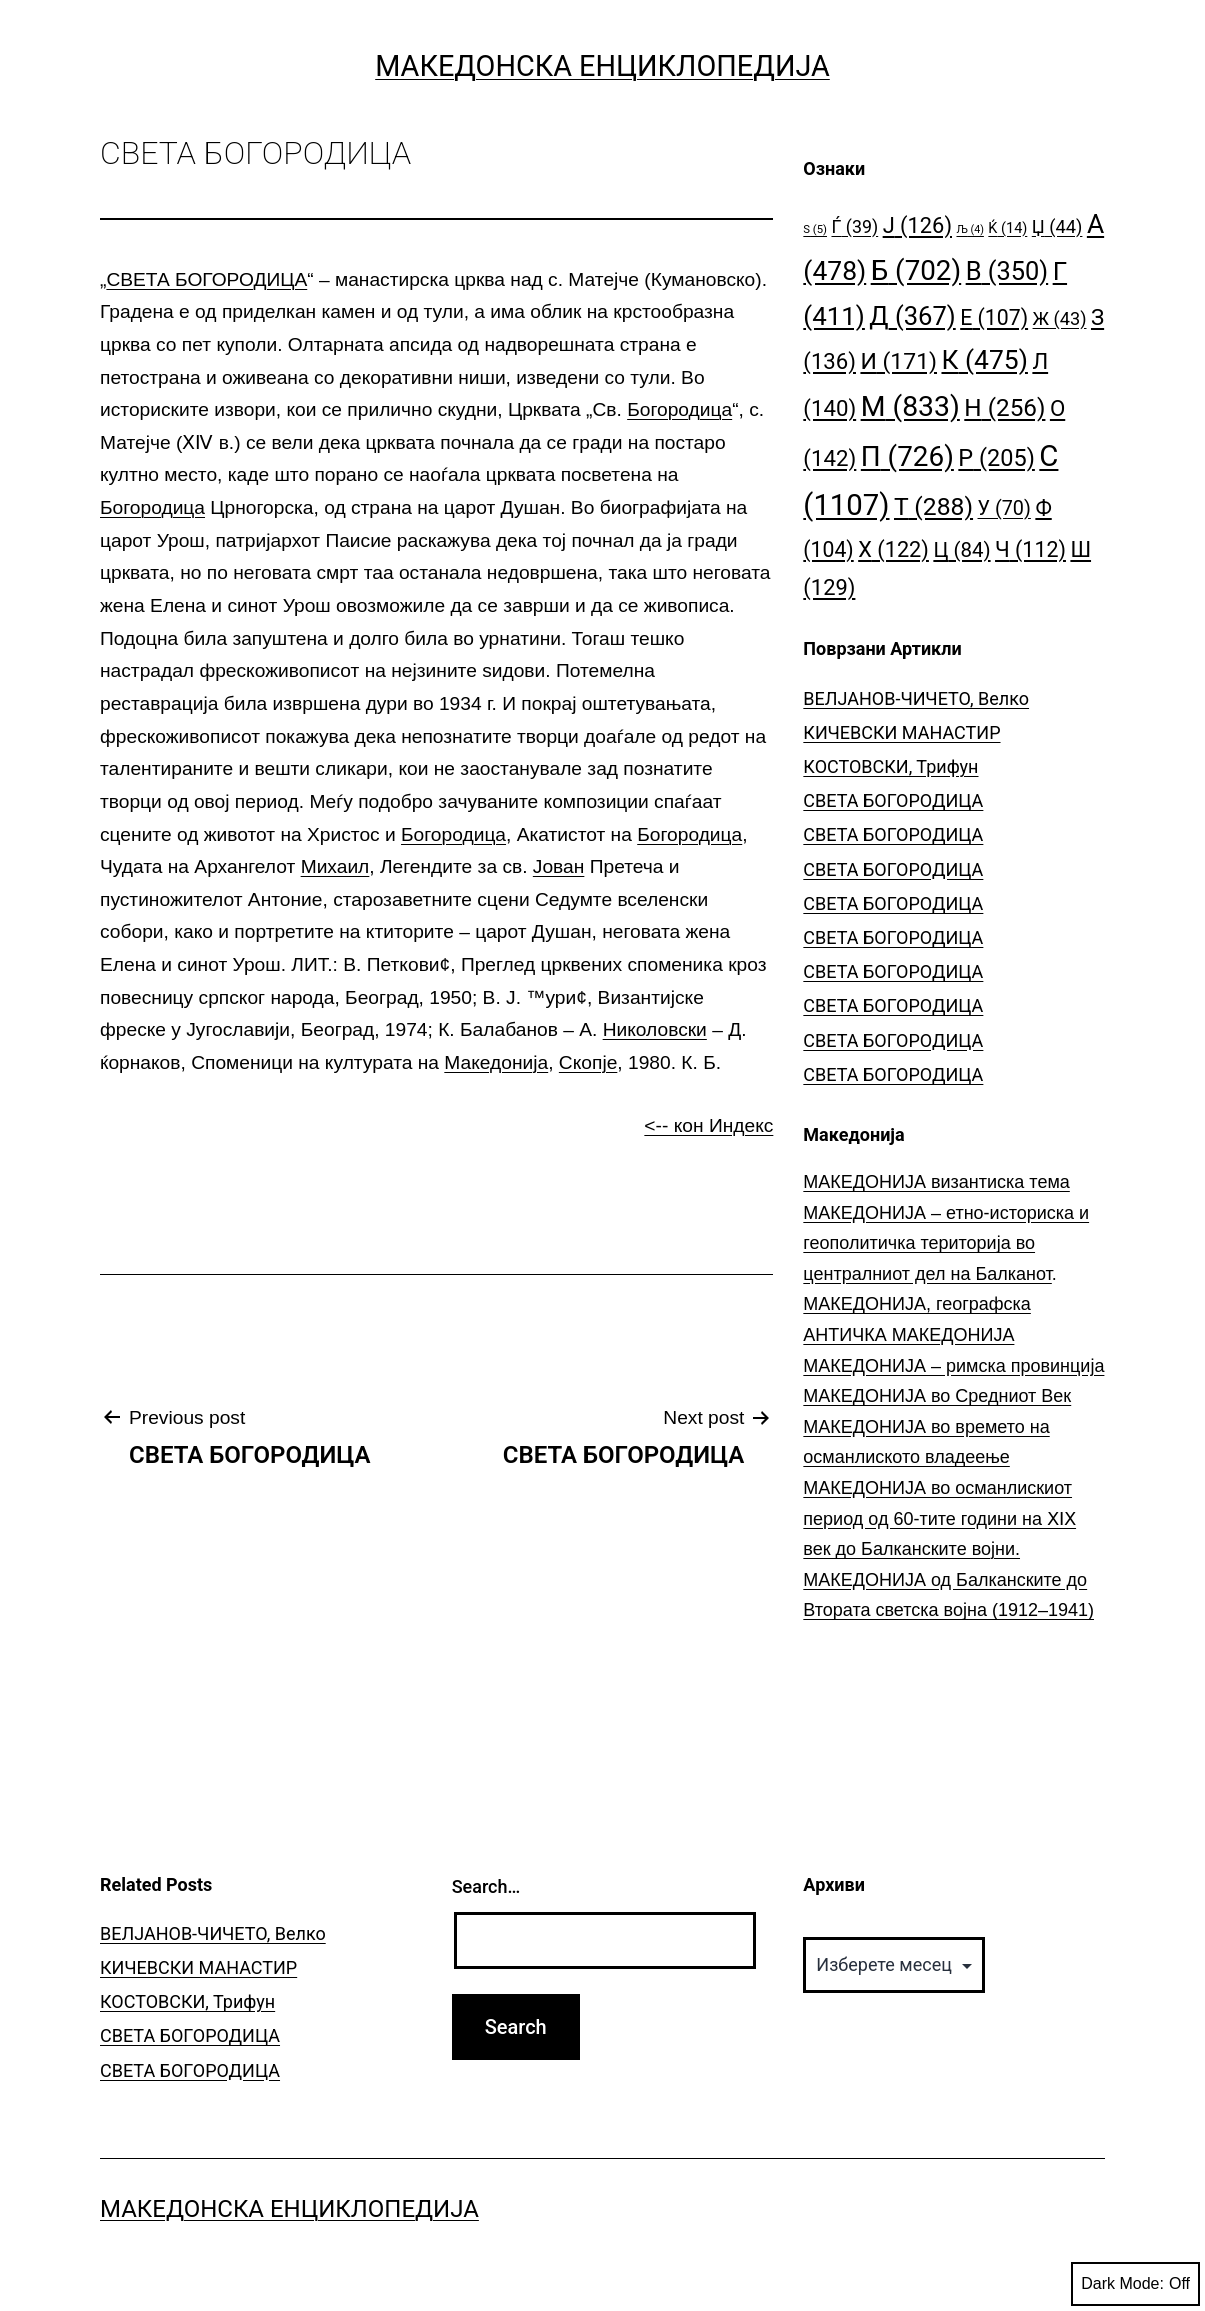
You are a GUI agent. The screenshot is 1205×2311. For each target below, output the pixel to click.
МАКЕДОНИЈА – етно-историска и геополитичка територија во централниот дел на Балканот (946, 1243)
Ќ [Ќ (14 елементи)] (1007, 228)
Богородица (679, 409)
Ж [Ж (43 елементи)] (1060, 318)
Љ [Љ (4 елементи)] (969, 229)
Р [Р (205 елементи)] (996, 458)
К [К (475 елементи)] (984, 359)
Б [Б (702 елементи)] (916, 270)
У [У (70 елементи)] (1004, 508)
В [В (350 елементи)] (1007, 271)
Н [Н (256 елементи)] (1004, 407)
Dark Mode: (1135, 2284)
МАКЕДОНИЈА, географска (917, 1304)
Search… (486, 1886)
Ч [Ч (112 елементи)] (1030, 549)
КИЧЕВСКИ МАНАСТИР (901, 732)
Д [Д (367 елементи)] (912, 316)
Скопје (588, 1062)
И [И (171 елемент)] (898, 361)
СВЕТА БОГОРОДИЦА (206, 279)
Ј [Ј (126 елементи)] (917, 225)
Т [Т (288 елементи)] (933, 506)
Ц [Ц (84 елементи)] (961, 550)
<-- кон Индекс (708, 1125)
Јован (559, 866)
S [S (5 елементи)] (815, 229)
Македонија (496, 1062)
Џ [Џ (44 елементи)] (1057, 226)
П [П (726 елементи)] (907, 456)
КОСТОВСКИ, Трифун (890, 766)
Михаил (335, 866)
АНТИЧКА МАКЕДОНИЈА (908, 1335)
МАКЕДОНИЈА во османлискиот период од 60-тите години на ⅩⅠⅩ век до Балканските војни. (939, 1518)
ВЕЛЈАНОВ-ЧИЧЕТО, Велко (916, 698)
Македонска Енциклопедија (602, 66)
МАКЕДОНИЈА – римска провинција (953, 1366)
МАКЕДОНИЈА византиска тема (936, 1182)
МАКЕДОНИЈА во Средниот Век (937, 1396)
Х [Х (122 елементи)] (893, 549)
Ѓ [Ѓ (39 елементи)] (854, 226)
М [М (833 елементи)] (910, 406)
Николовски (655, 1029)
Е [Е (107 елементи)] (994, 317)
